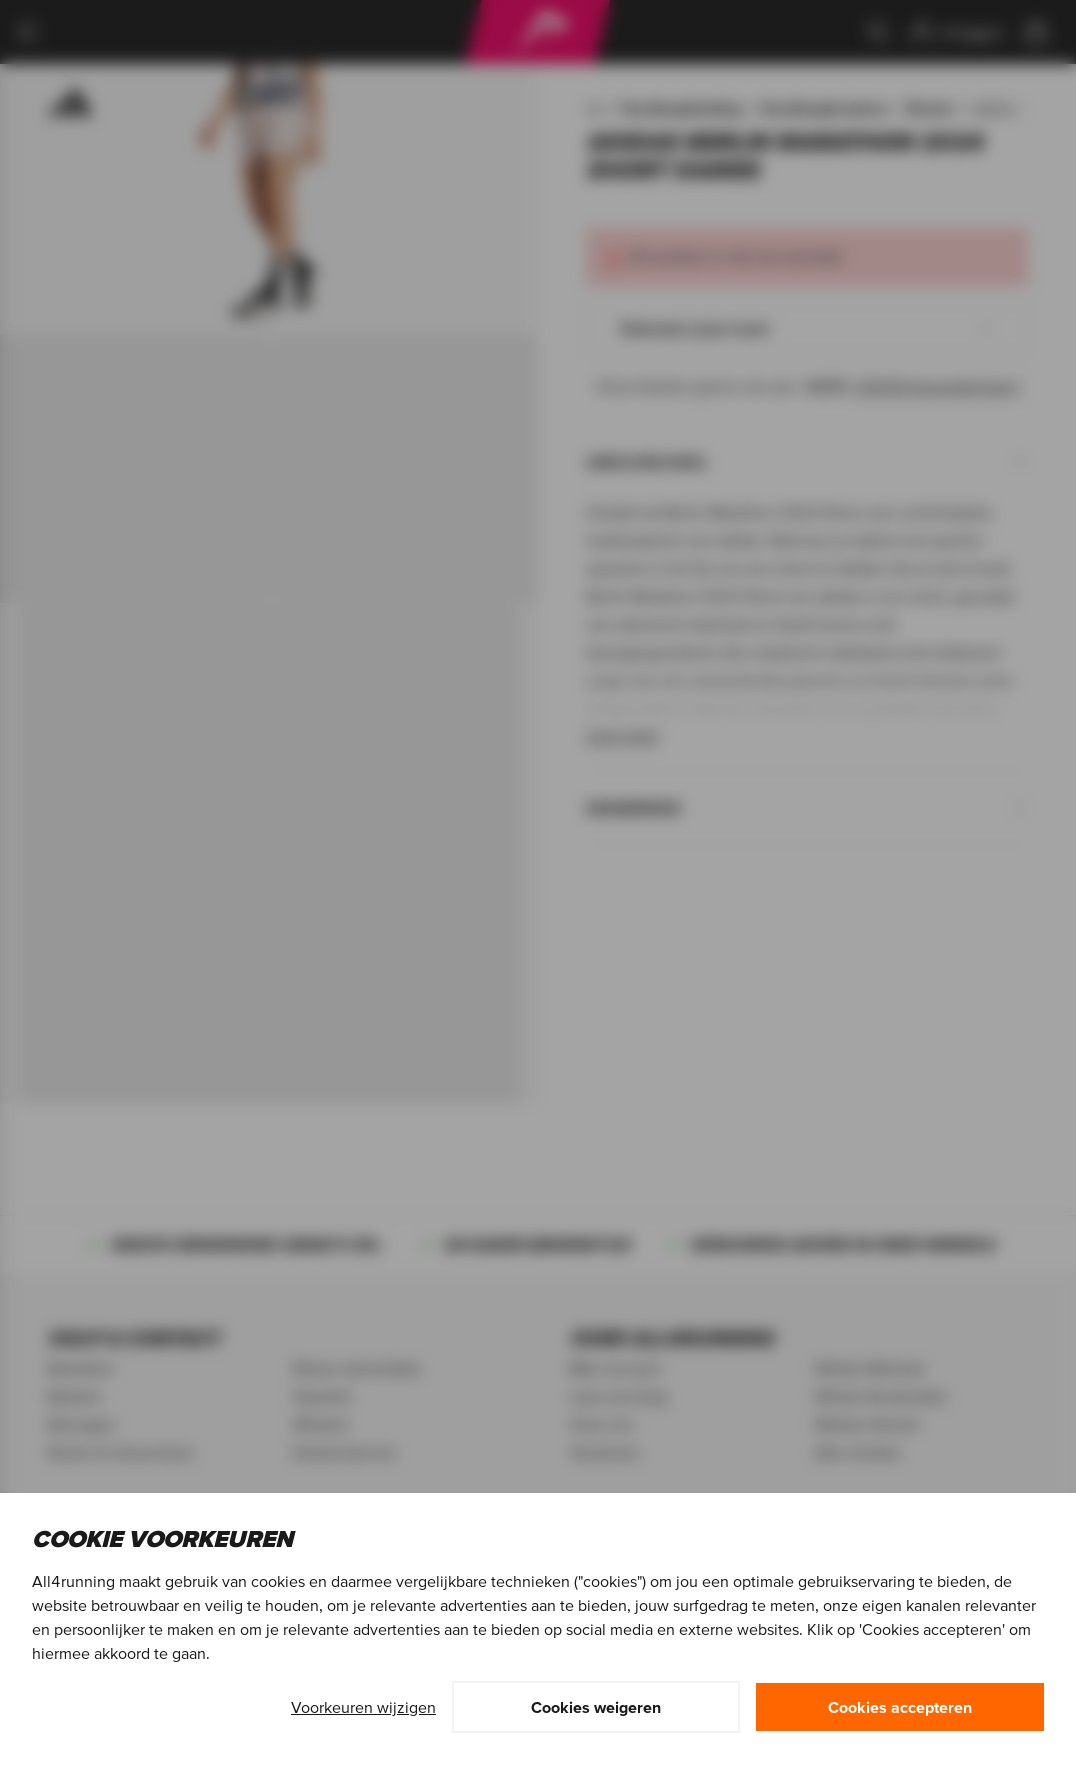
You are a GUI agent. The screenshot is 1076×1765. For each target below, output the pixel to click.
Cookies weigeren (596, 1707)
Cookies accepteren (900, 1707)
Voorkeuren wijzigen (363, 1707)
